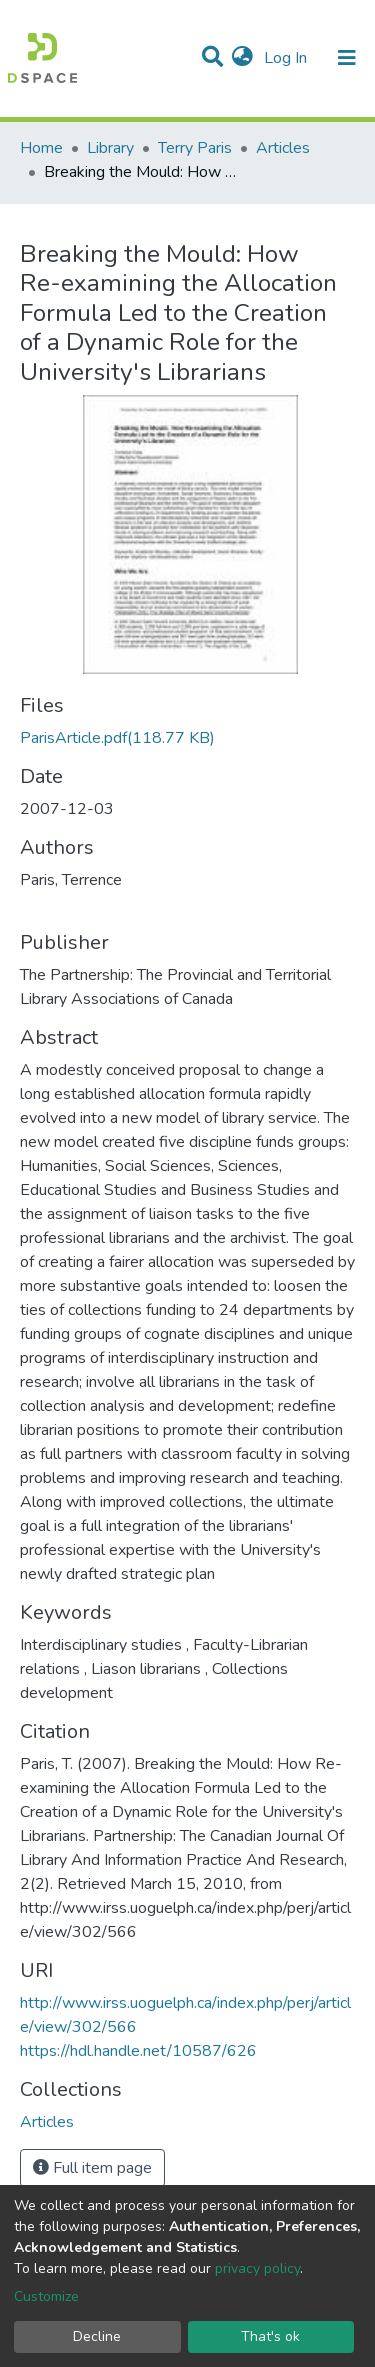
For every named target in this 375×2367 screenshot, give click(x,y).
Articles (283, 148)
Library (110, 148)
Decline (97, 2336)
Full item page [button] (92, 2168)
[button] (242, 58)
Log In (287, 58)
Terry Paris (195, 148)
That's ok (270, 2336)
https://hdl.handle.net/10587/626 (138, 2051)
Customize (46, 2296)
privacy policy (257, 2268)
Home (41, 148)
